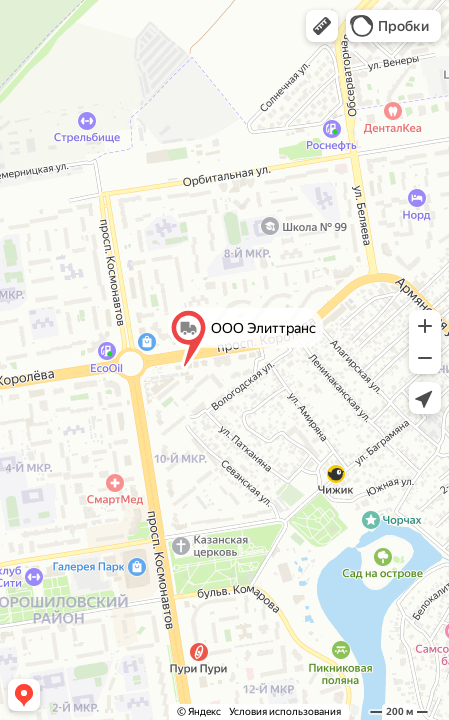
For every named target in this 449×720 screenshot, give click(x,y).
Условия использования (285, 711)
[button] (322, 26)
